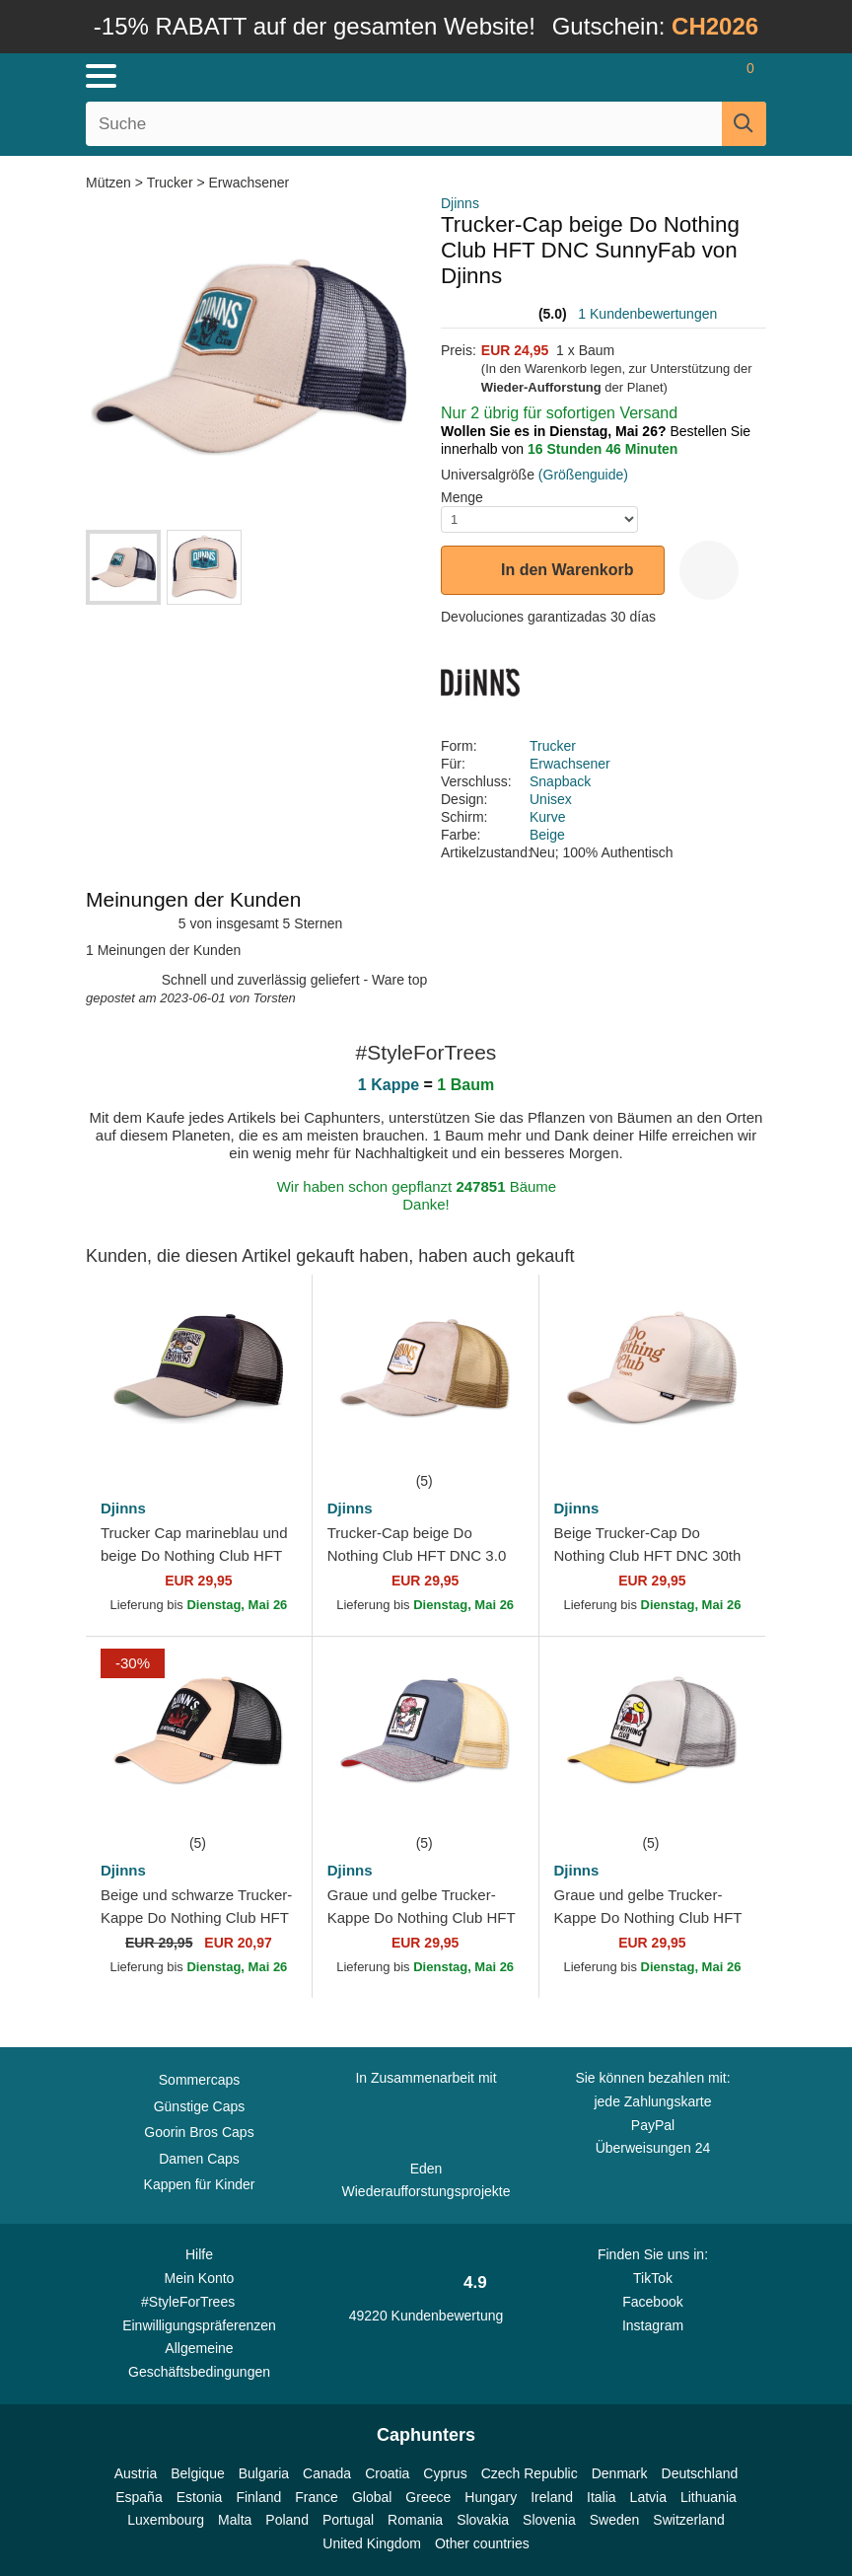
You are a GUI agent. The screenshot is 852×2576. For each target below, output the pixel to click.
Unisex (551, 799)
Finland (258, 2497)
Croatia (387, 2473)
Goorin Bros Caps (198, 2132)
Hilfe (199, 2254)
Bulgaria (264, 2473)
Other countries (482, 2543)
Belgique (198, 2473)
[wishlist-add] (709, 570)
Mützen (110, 182)
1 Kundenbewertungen (647, 314)
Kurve (548, 817)
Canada (327, 2473)
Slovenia (549, 2520)
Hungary (490, 2497)
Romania (415, 2520)
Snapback (560, 781)
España (138, 2497)
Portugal (348, 2520)
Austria (136, 2473)
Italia (601, 2497)
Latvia (648, 2497)
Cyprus (444, 2473)
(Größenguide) (583, 474)
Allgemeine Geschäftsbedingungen (199, 2360)
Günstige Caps (200, 2106)
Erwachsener (249, 182)
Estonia (200, 2497)
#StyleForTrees (199, 2301)
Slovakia (483, 2520)
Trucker (170, 182)
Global (371, 2497)
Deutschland (700, 2473)
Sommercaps (199, 2080)
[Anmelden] (671, 76)
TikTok (653, 2278)
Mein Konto (200, 2278)
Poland (287, 2520)
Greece (428, 2497)
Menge (462, 497)
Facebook (652, 2302)
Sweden (615, 2520)
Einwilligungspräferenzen (199, 2325)
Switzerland (688, 2520)
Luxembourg (165, 2520)
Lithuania (708, 2497)
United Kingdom (371, 2543)
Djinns (460, 203)
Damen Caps (199, 2159)
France (316, 2497)
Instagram (652, 2325)
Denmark (620, 2473)
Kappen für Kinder (199, 2184)
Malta (234, 2520)
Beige (547, 835)
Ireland (552, 2497)
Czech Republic (529, 2473)
